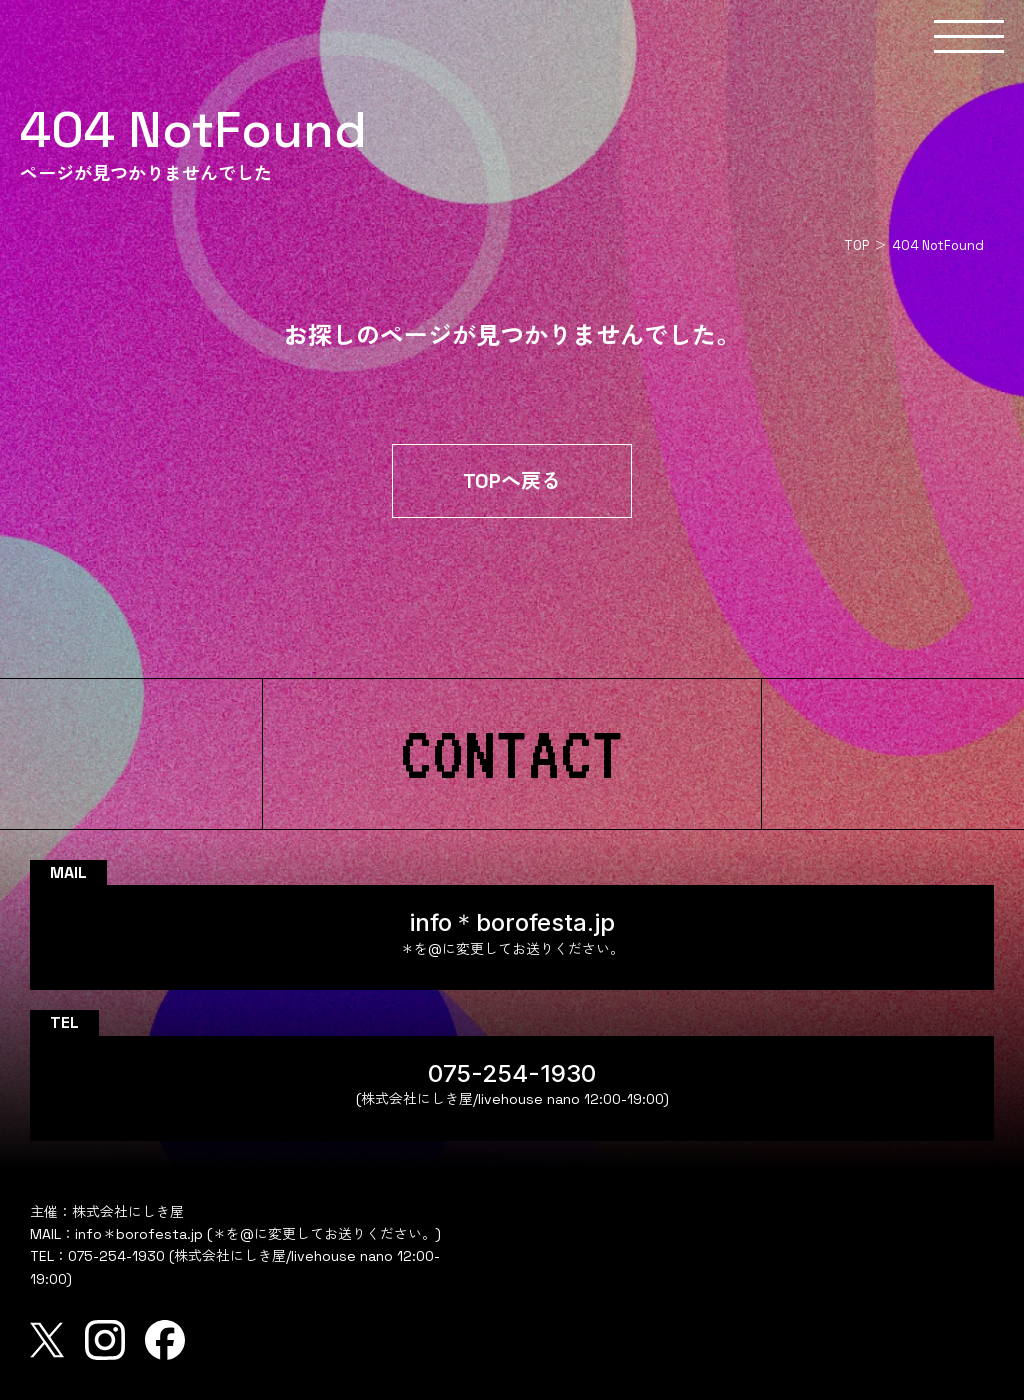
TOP (856, 245)
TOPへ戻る (512, 481)
